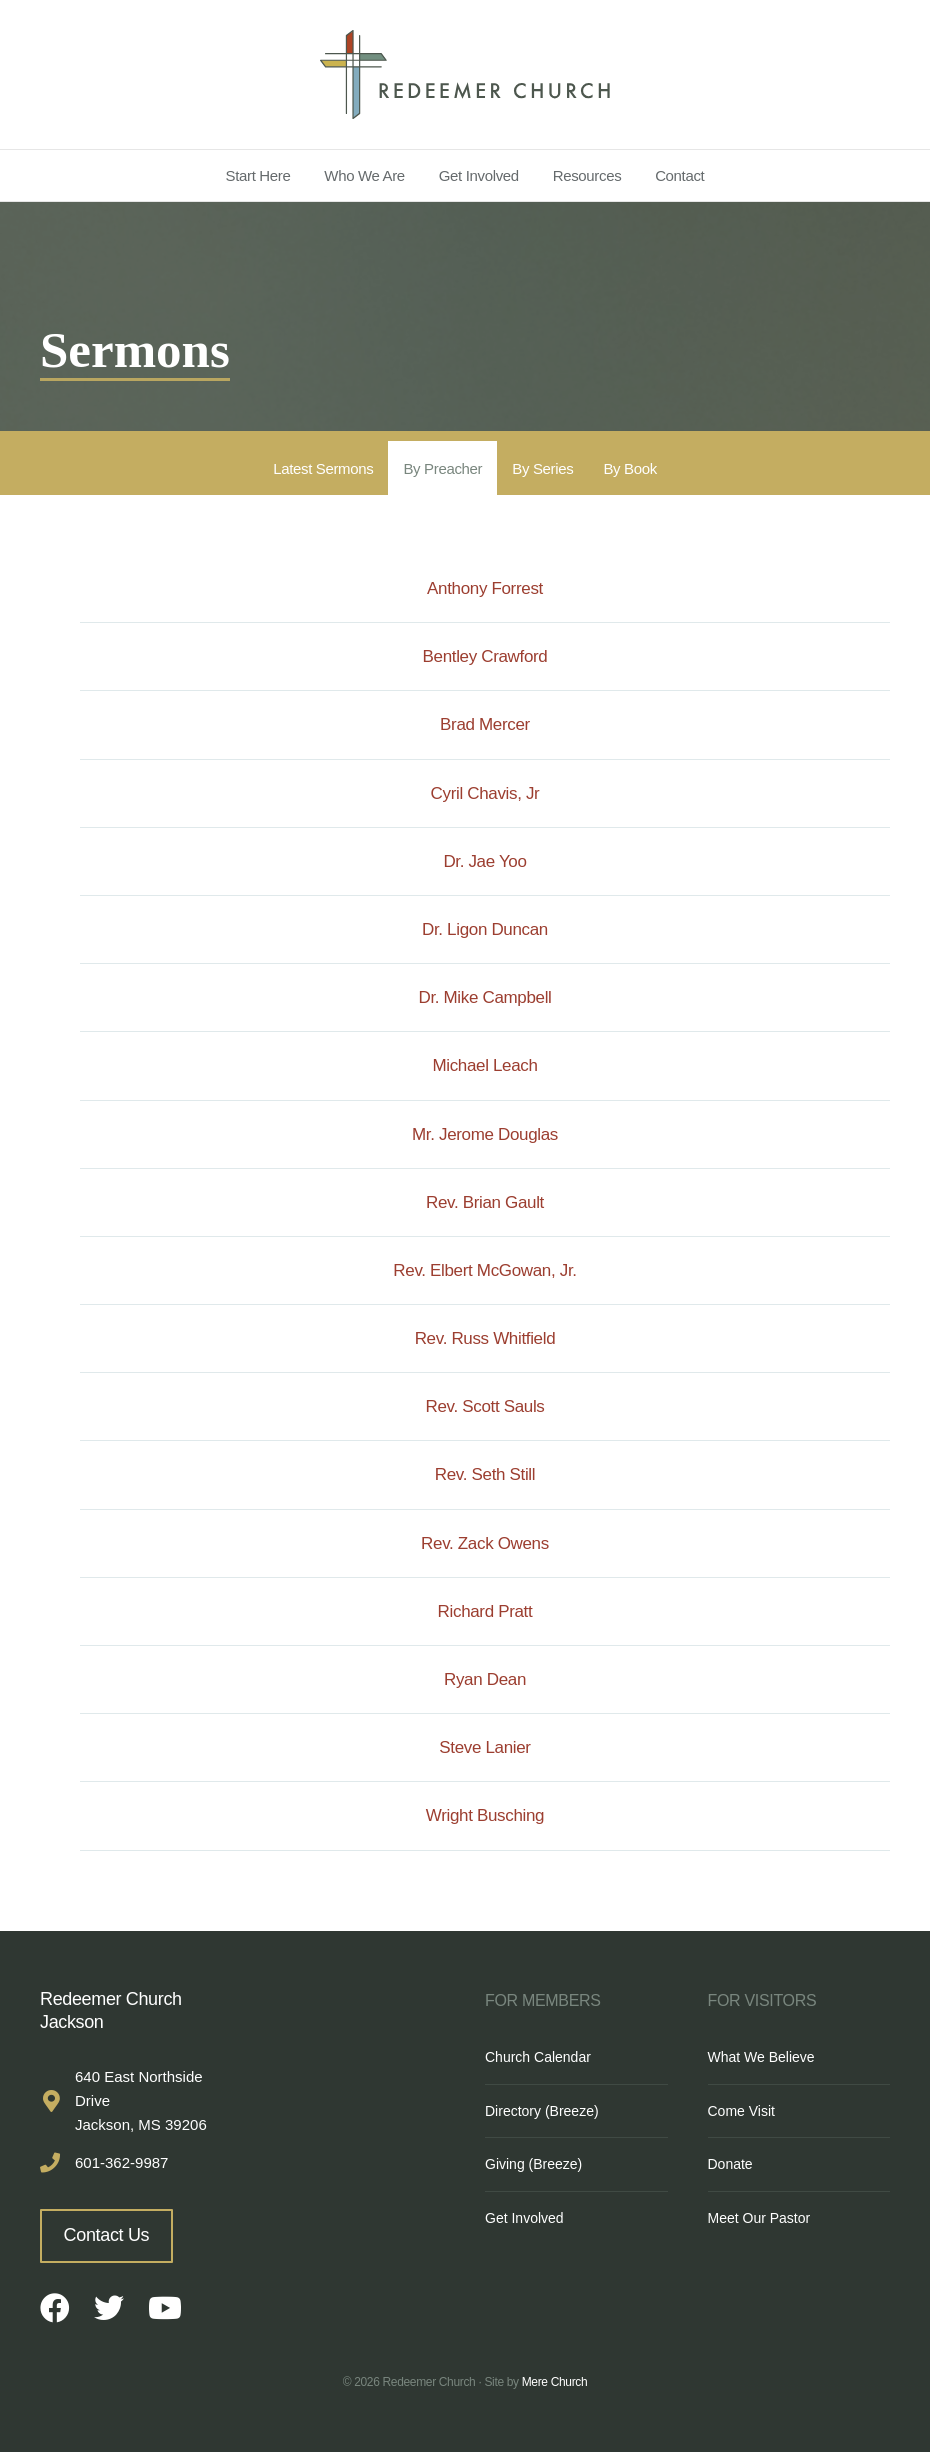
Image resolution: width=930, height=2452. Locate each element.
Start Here (258, 175)
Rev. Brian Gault (485, 1202)
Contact (679, 175)
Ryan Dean (485, 1679)
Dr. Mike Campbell (484, 997)
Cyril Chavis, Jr (485, 793)
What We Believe (761, 2057)
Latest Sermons (323, 468)
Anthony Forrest (485, 588)
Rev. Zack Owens (485, 1543)
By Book (629, 468)
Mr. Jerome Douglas (485, 1134)
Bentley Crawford (485, 656)
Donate (730, 2164)
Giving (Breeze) (533, 2164)
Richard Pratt (485, 1611)
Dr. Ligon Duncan (485, 929)
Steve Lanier (484, 1747)
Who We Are (364, 175)
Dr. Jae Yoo (484, 861)
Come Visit (741, 2111)
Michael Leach (484, 1065)
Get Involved (479, 175)
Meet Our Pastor (759, 2218)
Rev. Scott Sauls (485, 1406)
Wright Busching (485, 1815)
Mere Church (555, 2382)
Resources (587, 175)
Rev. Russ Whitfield (485, 1338)
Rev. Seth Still (485, 1474)
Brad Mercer (485, 724)
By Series (542, 468)
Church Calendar (538, 2057)
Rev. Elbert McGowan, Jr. (484, 1270)
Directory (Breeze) (542, 2111)
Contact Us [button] (107, 2235)
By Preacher (442, 468)
